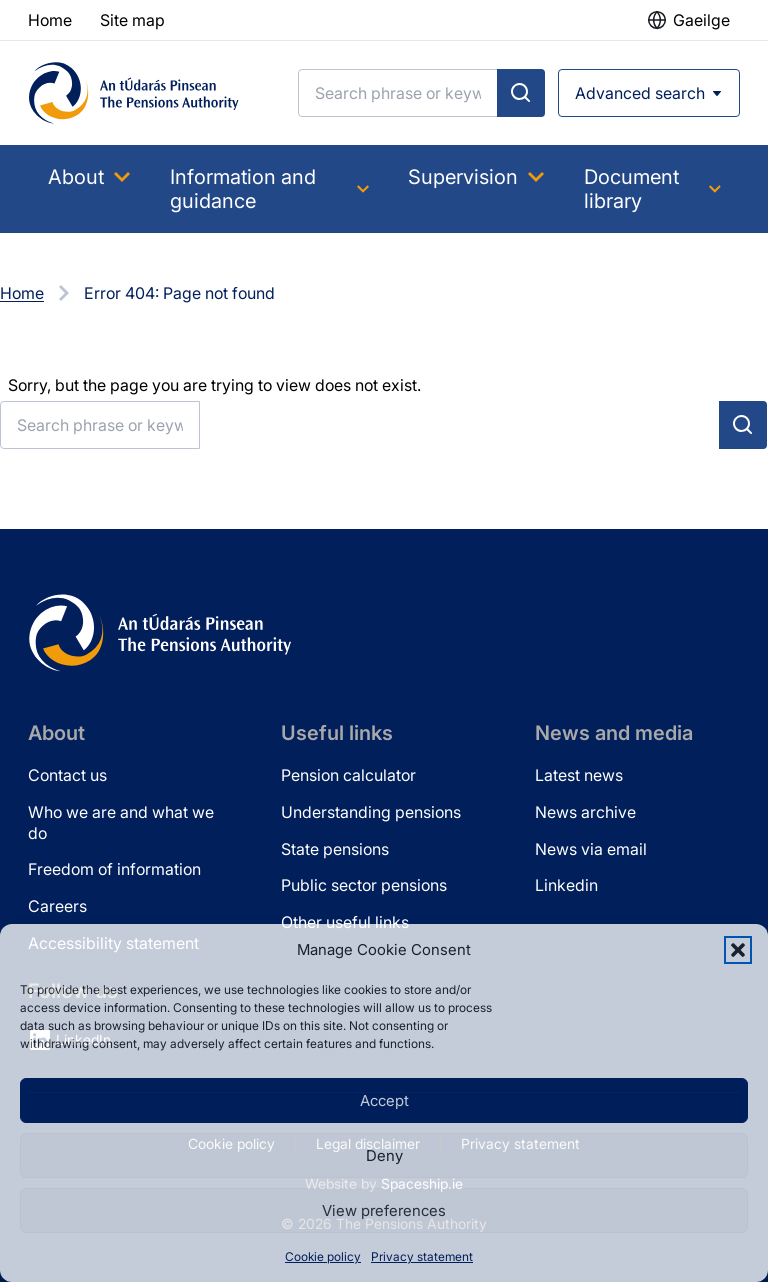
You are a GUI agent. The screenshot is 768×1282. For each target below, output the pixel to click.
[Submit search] (521, 93)
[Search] (398, 93)
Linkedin (566, 885)
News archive (585, 812)
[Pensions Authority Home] (134, 93)
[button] (738, 950)
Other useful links (345, 922)
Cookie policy (323, 1256)
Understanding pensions (371, 812)
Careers (57, 906)
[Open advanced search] (649, 93)
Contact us (67, 775)
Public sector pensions (364, 885)
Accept (384, 1100)
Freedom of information (114, 869)
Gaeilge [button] (701, 20)
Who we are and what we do (121, 822)
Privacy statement (422, 1256)
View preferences (384, 1210)
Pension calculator (348, 775)
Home (22, 293)
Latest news (579, 775)
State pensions (335, 849)
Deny (384, 1155)
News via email (591, 849)
